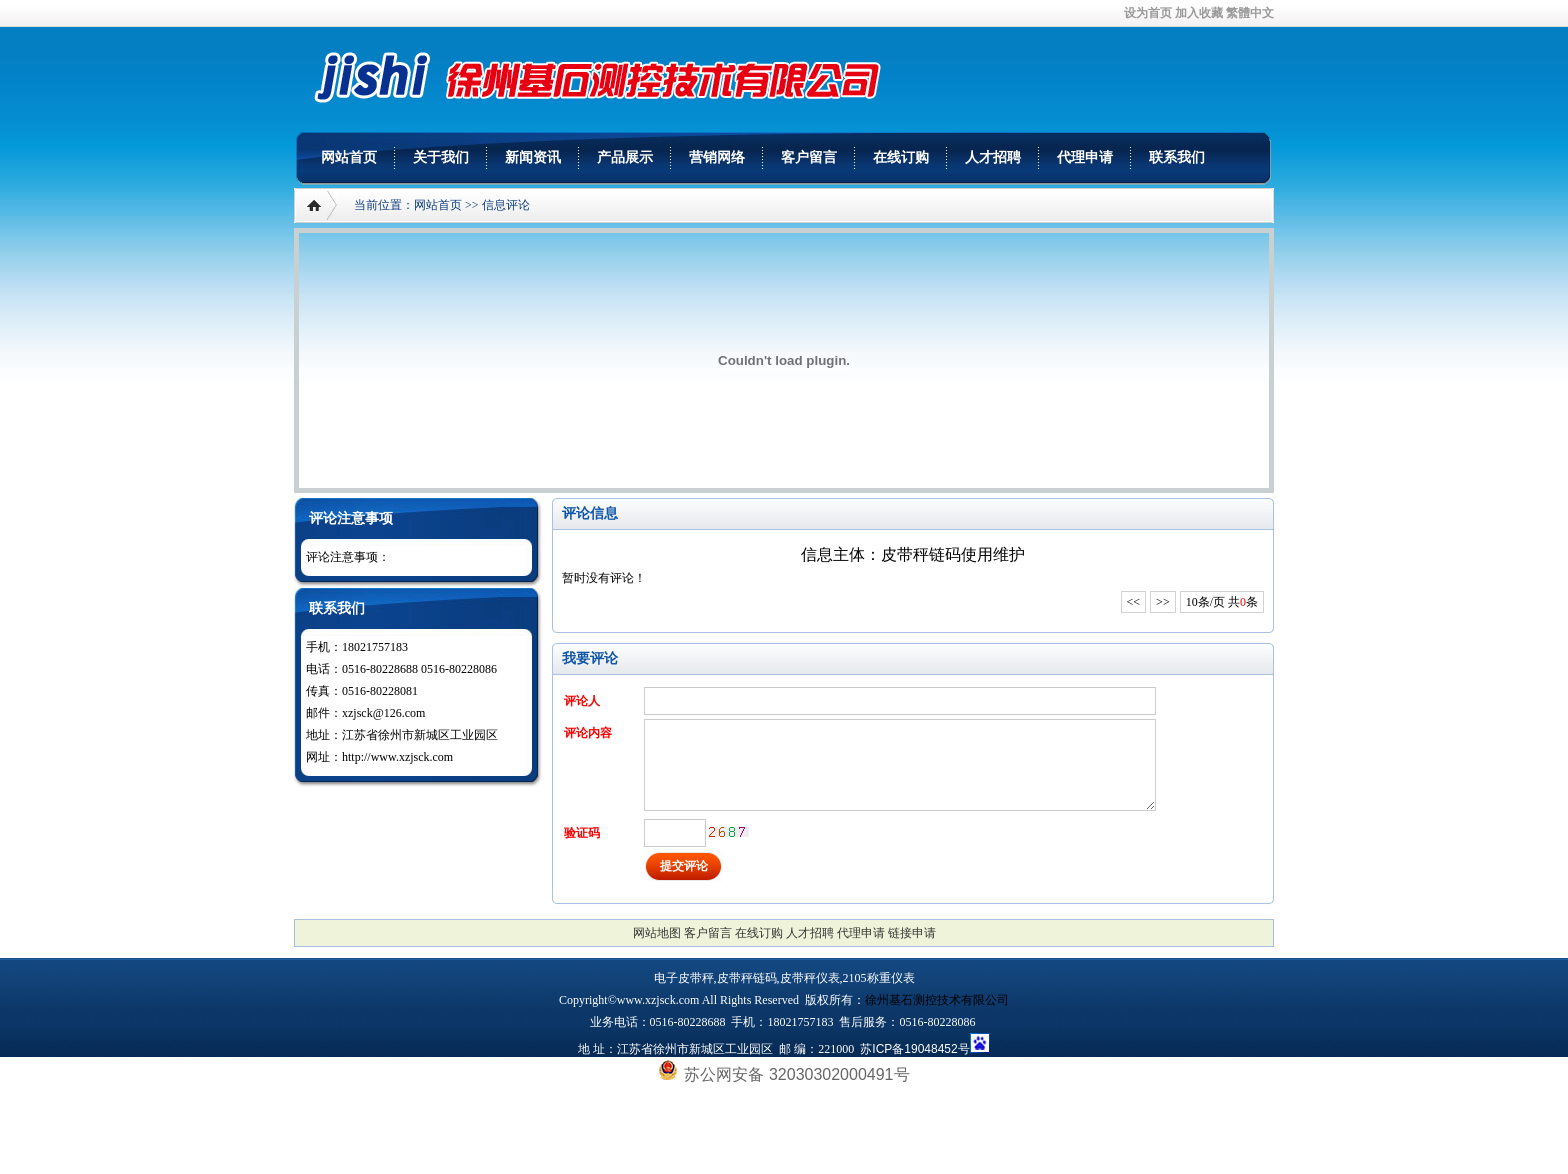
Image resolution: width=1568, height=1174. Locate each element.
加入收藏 (1199, 13)
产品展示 (625, 157)
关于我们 (441, 157)
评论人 (582, 701)
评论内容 (588, 733)
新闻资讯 (533, 157)
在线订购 (901, 157)
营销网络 (717, 157)
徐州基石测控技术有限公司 (937, 1000)
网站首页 (349, 157)
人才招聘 (993, 157)
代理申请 (1085, 157)
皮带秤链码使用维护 (953, 554)
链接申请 (912, 933)
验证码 (582, 833)
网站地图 (657, 933)
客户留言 (809, 157)
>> (1163, 602)
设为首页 (1148, 13)
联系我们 (1177, 157)
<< (1134, 602)
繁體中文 (1250, 13)
